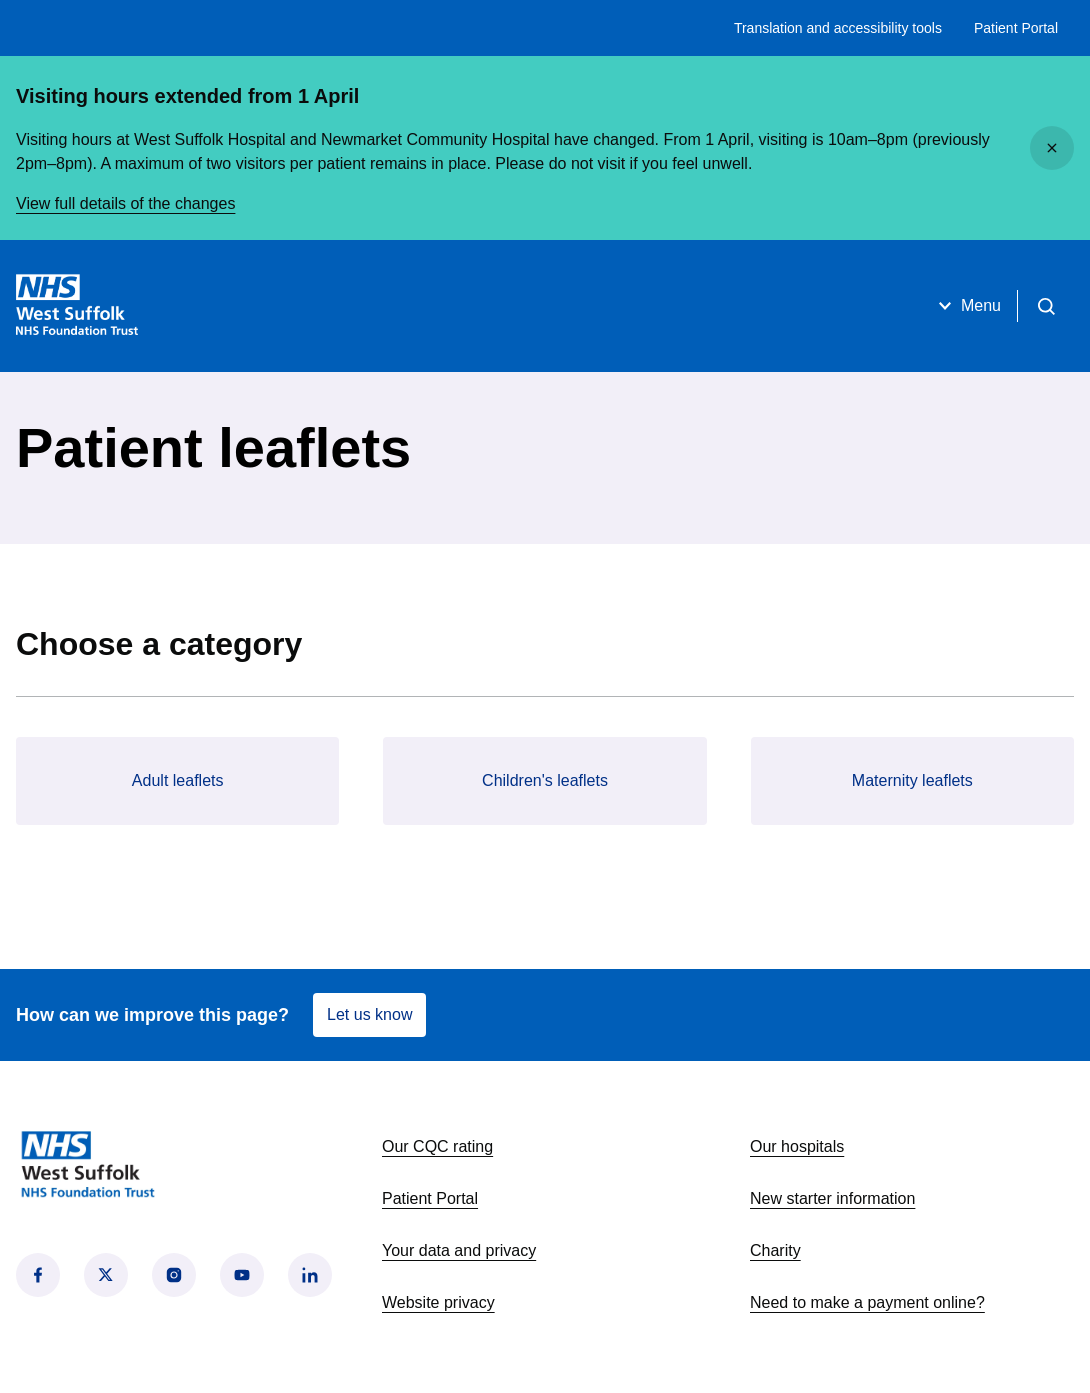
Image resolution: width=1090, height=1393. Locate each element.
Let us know (369, 1014)
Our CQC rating (437, 1146)
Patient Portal (1016, 28)
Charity (775, 1250)
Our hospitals (797, 1146)
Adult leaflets (178, 780)
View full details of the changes (125, 203)
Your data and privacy (459, 1250)
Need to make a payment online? (867, 1302)
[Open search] (1046, 306)
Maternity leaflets (912, 780)
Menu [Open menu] (967, 306)
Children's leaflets (545, 780)
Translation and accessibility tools (838, 28)
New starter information (832, 1198)
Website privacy (438, 1302)
